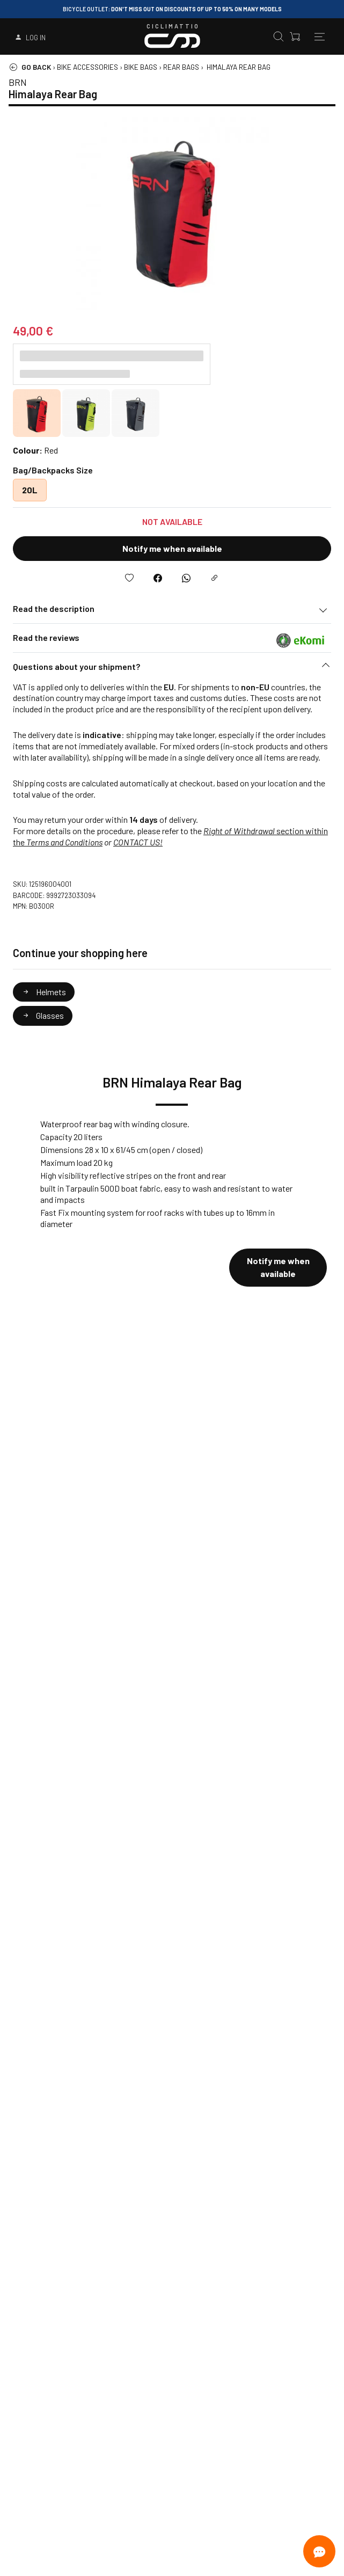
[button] (172, 669)
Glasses (42, 1015)
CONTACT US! (138, 842)
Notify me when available (172, 548)
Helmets (43, 992)
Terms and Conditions (64, 842)
